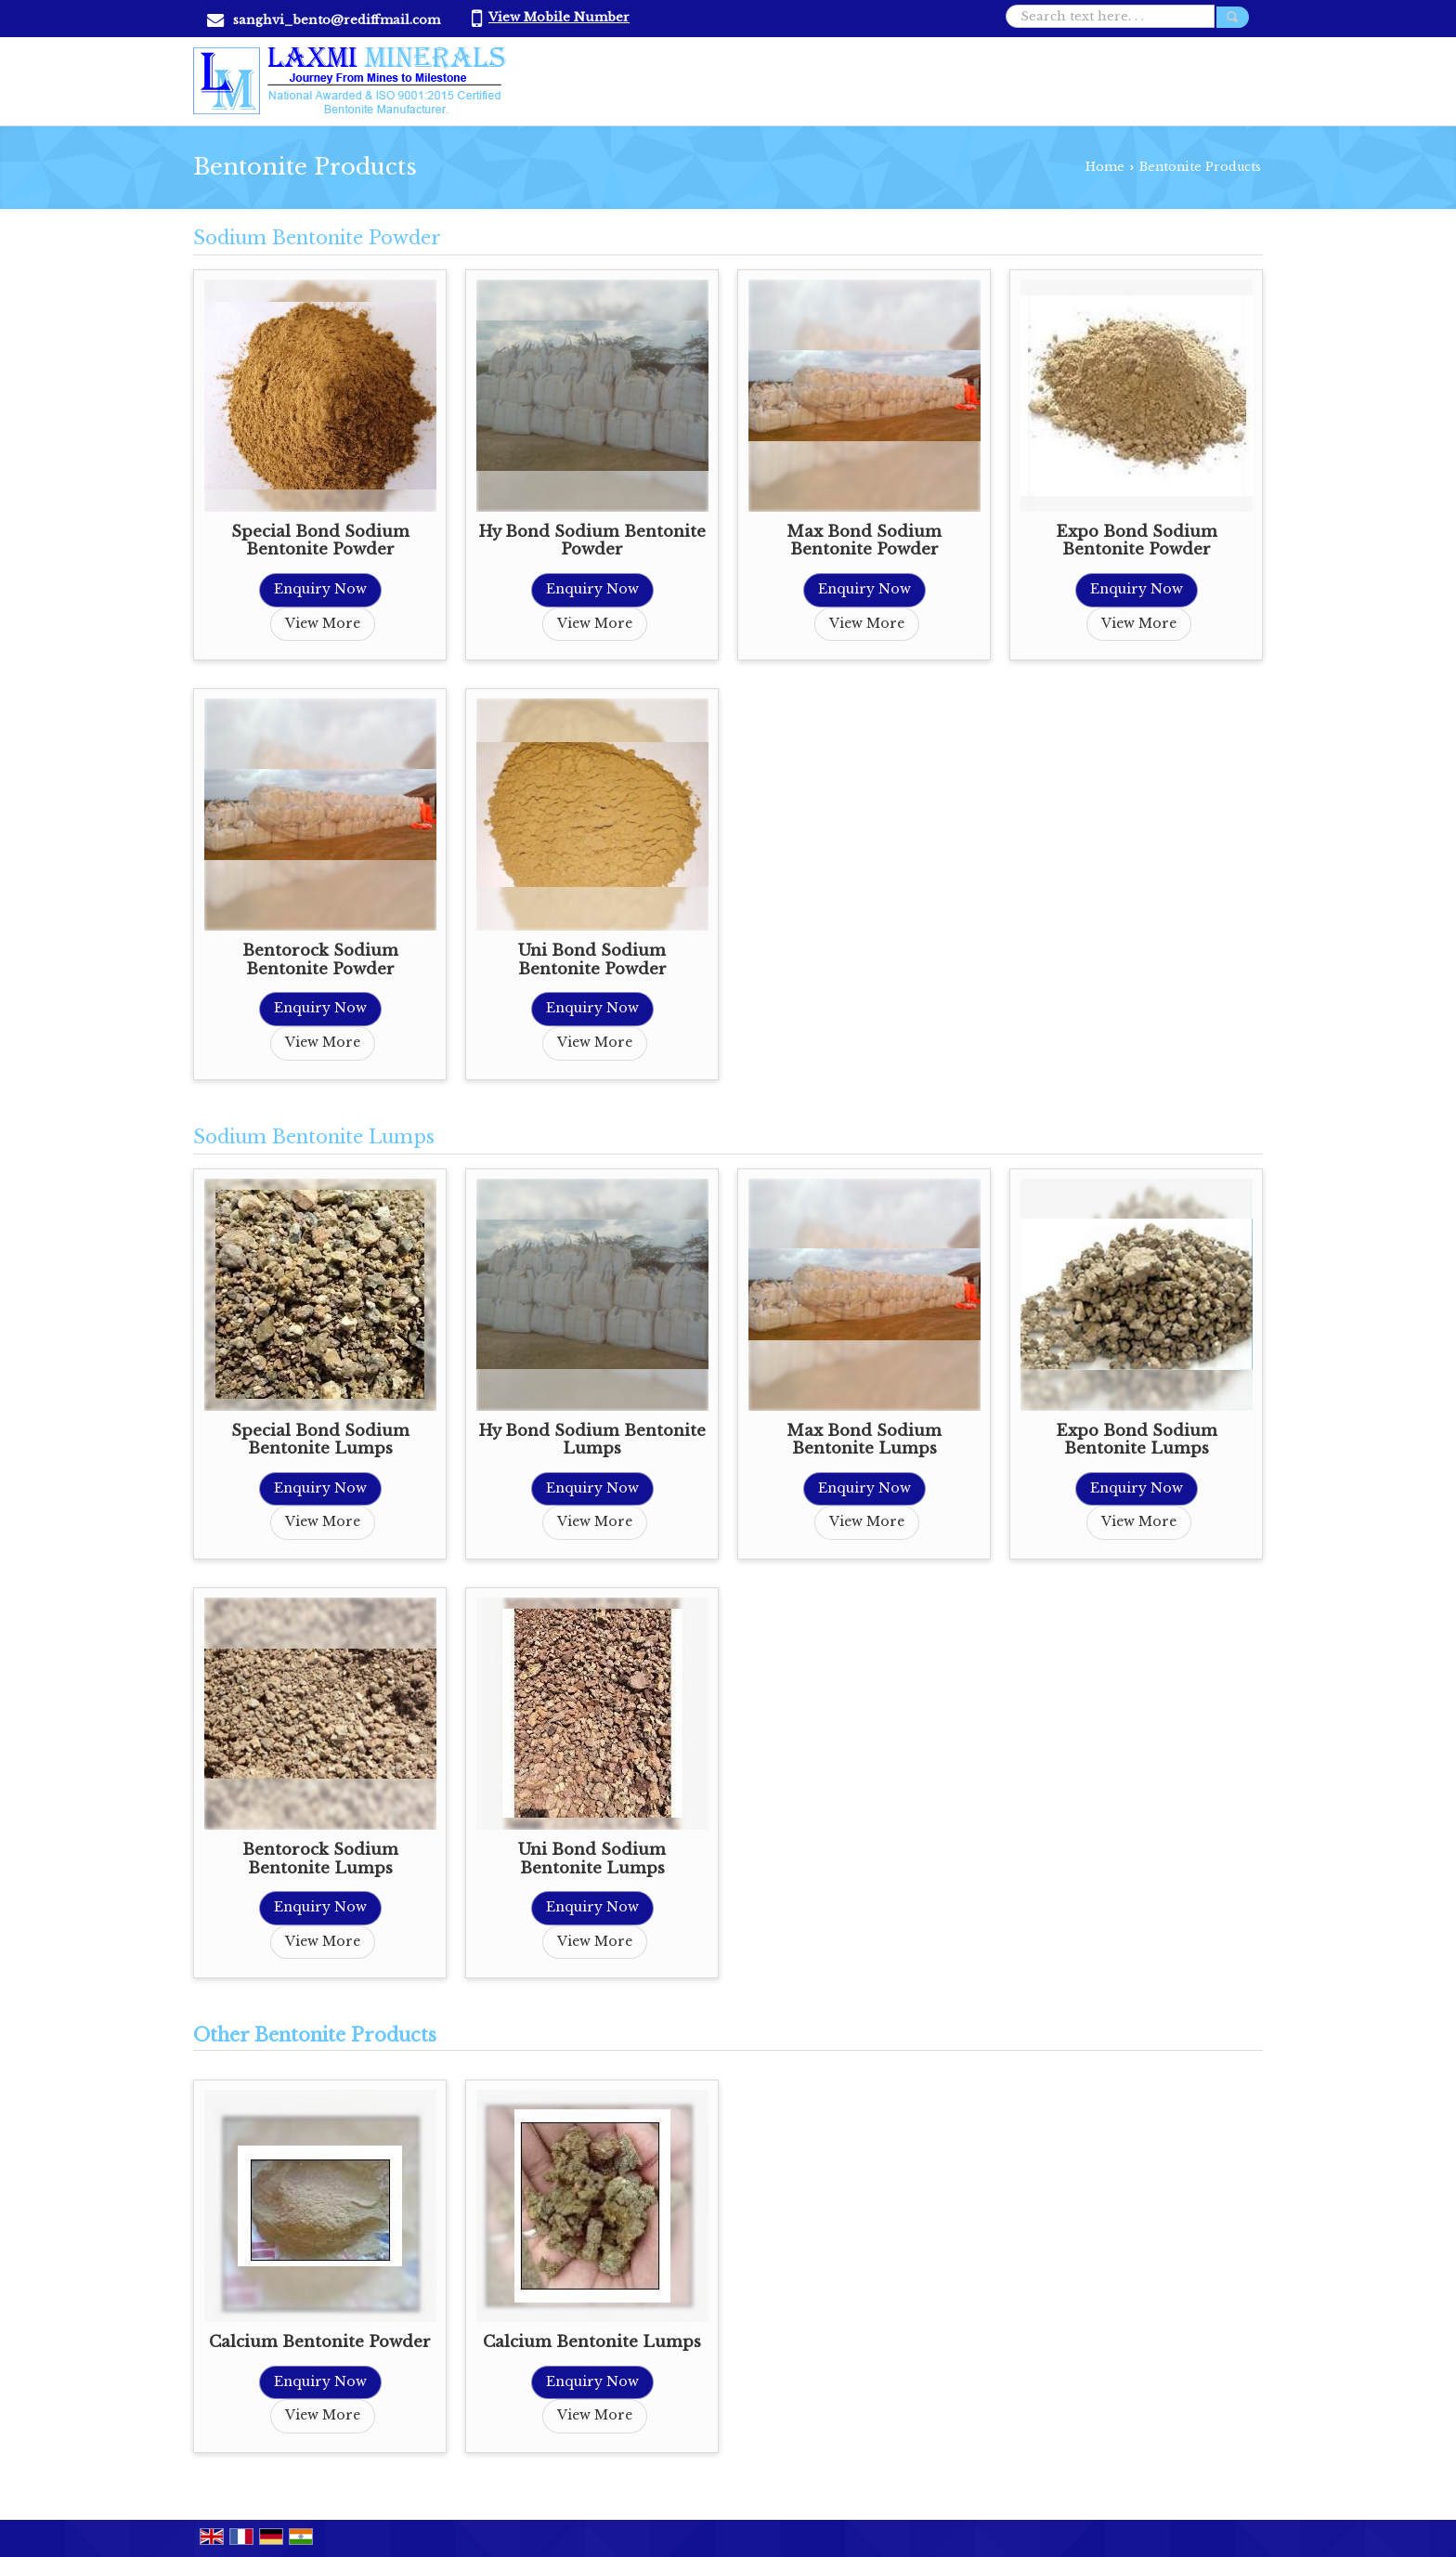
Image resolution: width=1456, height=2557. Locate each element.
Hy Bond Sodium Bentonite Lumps (592, 1440)
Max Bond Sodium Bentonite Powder (864, 541)
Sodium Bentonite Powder (317, 238)
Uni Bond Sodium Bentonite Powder (592, 960)
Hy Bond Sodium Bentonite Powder (592, 541)
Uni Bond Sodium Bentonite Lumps (592, 1859)
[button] (559, 17)
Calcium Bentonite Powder (320, 2342)
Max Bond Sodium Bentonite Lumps (864, 1440)
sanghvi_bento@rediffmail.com (336, 20)
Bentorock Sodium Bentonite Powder (320, 960)
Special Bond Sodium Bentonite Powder (320, 541)
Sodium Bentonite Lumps (314, 1137)
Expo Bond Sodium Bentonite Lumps (1136, 1440)
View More (322, 623)
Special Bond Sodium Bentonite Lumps (320, 1440)
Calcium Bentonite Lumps (592, 2342)
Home (1105, 167)
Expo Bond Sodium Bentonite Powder (1136, 541)
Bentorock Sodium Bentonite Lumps (320, 1859)
